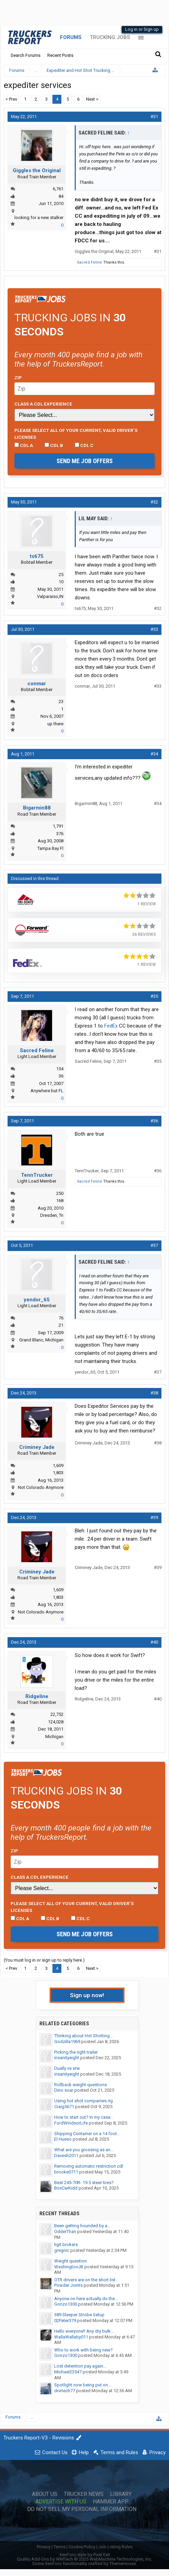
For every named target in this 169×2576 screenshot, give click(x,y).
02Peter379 (65, 2320)
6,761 (58, 188)
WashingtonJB (68, 2266)
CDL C (84, 445)
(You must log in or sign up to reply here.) (44, 1960)
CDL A (23, 445)
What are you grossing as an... (83, 2149)
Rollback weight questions (80, 2084)
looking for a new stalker (38, 217)
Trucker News (84, 2494)
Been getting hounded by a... (82, 2225)
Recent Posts (60, 55)
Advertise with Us (60, 2501)
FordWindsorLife (71, 2123)
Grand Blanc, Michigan (41, 1339)
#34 (154, 753)
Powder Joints (68, 2285)
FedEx (111, 1026)
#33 (154, 629)
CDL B (54, 445)
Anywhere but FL (47, 1090)
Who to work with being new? (83, 2349)
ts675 (37, 556)
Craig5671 (64, 2106)
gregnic (61, 2250)
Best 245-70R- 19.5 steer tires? (84, 2182)
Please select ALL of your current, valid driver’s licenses (75, 434)
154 (59, 1068)
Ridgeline (36, 1696)
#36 (154, 1120)
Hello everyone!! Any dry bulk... (84, 2331)
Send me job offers (85, 460)
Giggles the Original (37, 170)
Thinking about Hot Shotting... (83, 2035)
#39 (154, 1517)
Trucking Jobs (110, 37)
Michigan (54, 1736)
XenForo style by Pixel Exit (84, 2554)
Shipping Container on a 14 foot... (87, 2133)
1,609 (58, 1465)
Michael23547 (68, 2371)
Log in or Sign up (142, 29)
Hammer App (111, 2501)
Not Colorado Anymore (40, 1487)
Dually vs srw (67, 2068)
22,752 (56, 1714)
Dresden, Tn (51, 1215)
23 (61, 701)
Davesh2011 (66, 2155)
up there (55, 723)
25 (61, 574)
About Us (44, 2494)
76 (61, 1318)
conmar (36, 683)
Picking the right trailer (76, 2052)
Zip (18, 377)
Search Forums (25, 55)
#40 (154, 1642)
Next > (92, 99)
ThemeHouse (122, 2563)
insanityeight (66, 2057)
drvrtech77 (64, 2390)
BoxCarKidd (65, 2188)
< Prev (11, 99)
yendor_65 (37, 1300)
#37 (154, 1245)
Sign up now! (87, 1995)
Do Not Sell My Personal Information (81, 2509)
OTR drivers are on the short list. (85, 2279)
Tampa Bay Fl (50, 848)
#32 (154, 502)
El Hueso (63, 2139)
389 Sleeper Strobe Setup (79, 2314)
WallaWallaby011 (71, 2336)
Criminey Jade (37, 1447)
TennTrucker (37, 1175)
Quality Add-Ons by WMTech (84, 2559)
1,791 (58, 826)
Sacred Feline (89, 262)
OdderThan (65, 2231)
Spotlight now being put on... (82, 2384)
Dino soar (63, 2090)
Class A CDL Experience (43, 404)
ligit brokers (66, 2244)
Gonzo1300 (65, 2304)
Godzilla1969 (67, 2041)
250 (59, 1193)
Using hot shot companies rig (83, 2100)
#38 (154, 1392)
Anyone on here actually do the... (86, 2298)
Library (121, 2494)
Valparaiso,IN (50, 596)
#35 (154, 996)
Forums (71, 37)
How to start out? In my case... (83, 2117)
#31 (154, 116)
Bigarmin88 (37, 808)
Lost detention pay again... (80, 2366)
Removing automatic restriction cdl (88, 2166)
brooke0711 (66, 2172)
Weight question (70, 2260)
